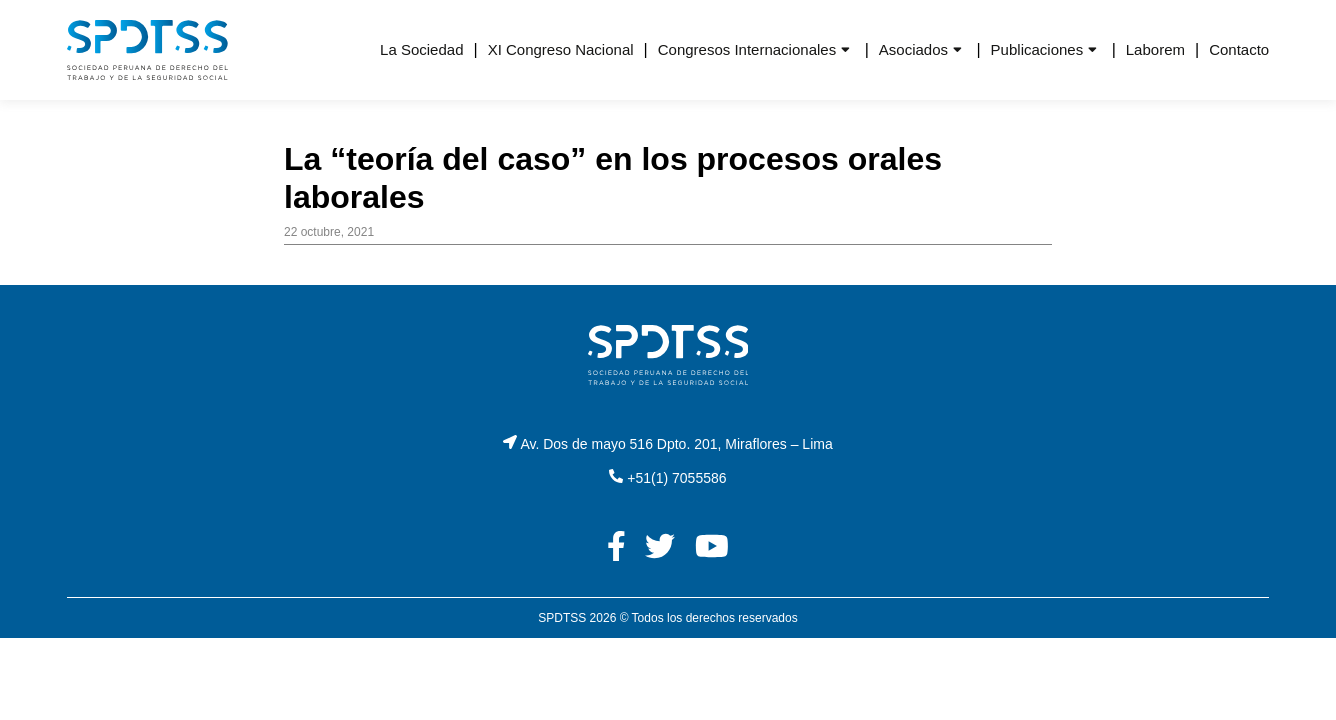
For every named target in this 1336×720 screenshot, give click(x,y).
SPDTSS (562, 618)
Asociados (913, 49)
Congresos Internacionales (747, 49)
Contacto (1239, 49)
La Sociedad (421, 49)
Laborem (1155, 49)
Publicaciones (1037, 49)
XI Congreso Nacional (561, 49)
